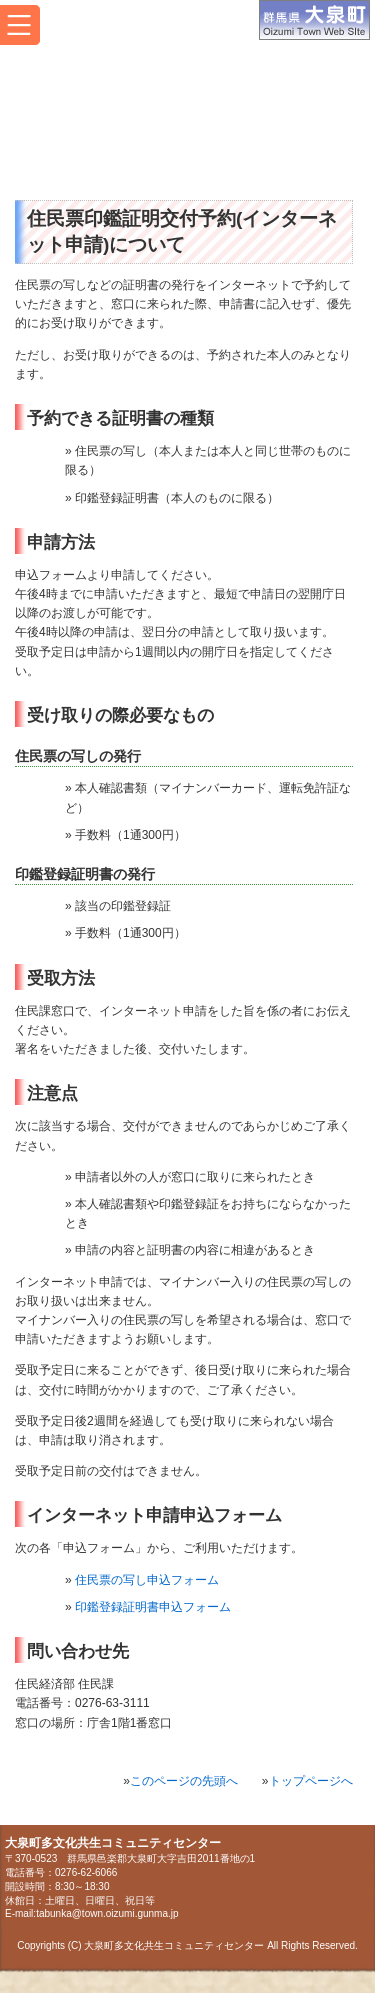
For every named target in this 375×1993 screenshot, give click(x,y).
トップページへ (311, 1781)
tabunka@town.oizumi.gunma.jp (107, 1913)
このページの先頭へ (184, 1781)
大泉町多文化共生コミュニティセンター (184, 122)
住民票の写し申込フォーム (147, 1580)
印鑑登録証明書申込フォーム (153, 1607)
